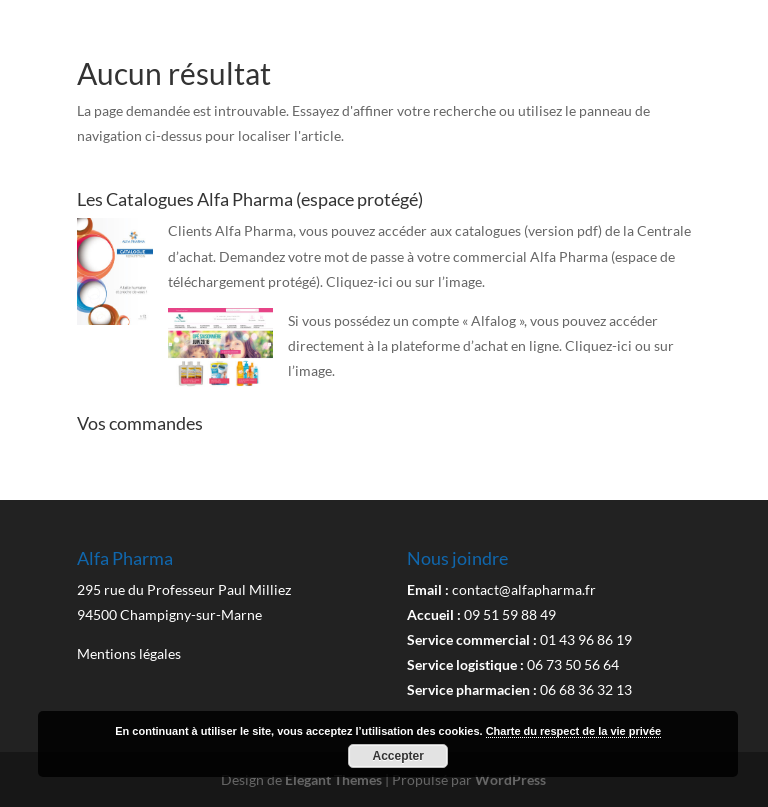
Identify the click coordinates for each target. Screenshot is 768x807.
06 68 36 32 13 (586, 689)
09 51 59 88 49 (510, 614)
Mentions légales (129, 653)
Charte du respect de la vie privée (573, 731)
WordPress (510, 779)
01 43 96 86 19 (586, 639)
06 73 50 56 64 (573, 664)
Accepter (398, 756)
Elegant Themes (333, 779)
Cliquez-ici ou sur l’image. (405, 281)
